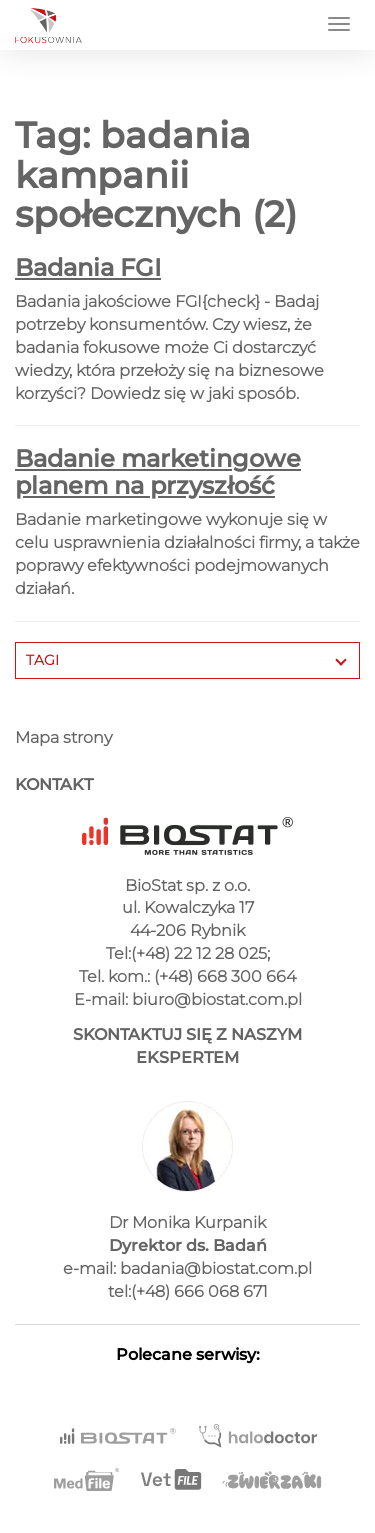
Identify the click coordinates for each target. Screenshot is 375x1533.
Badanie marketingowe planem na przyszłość (158, 471)
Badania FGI (88, 267)
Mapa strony (63, 737)
